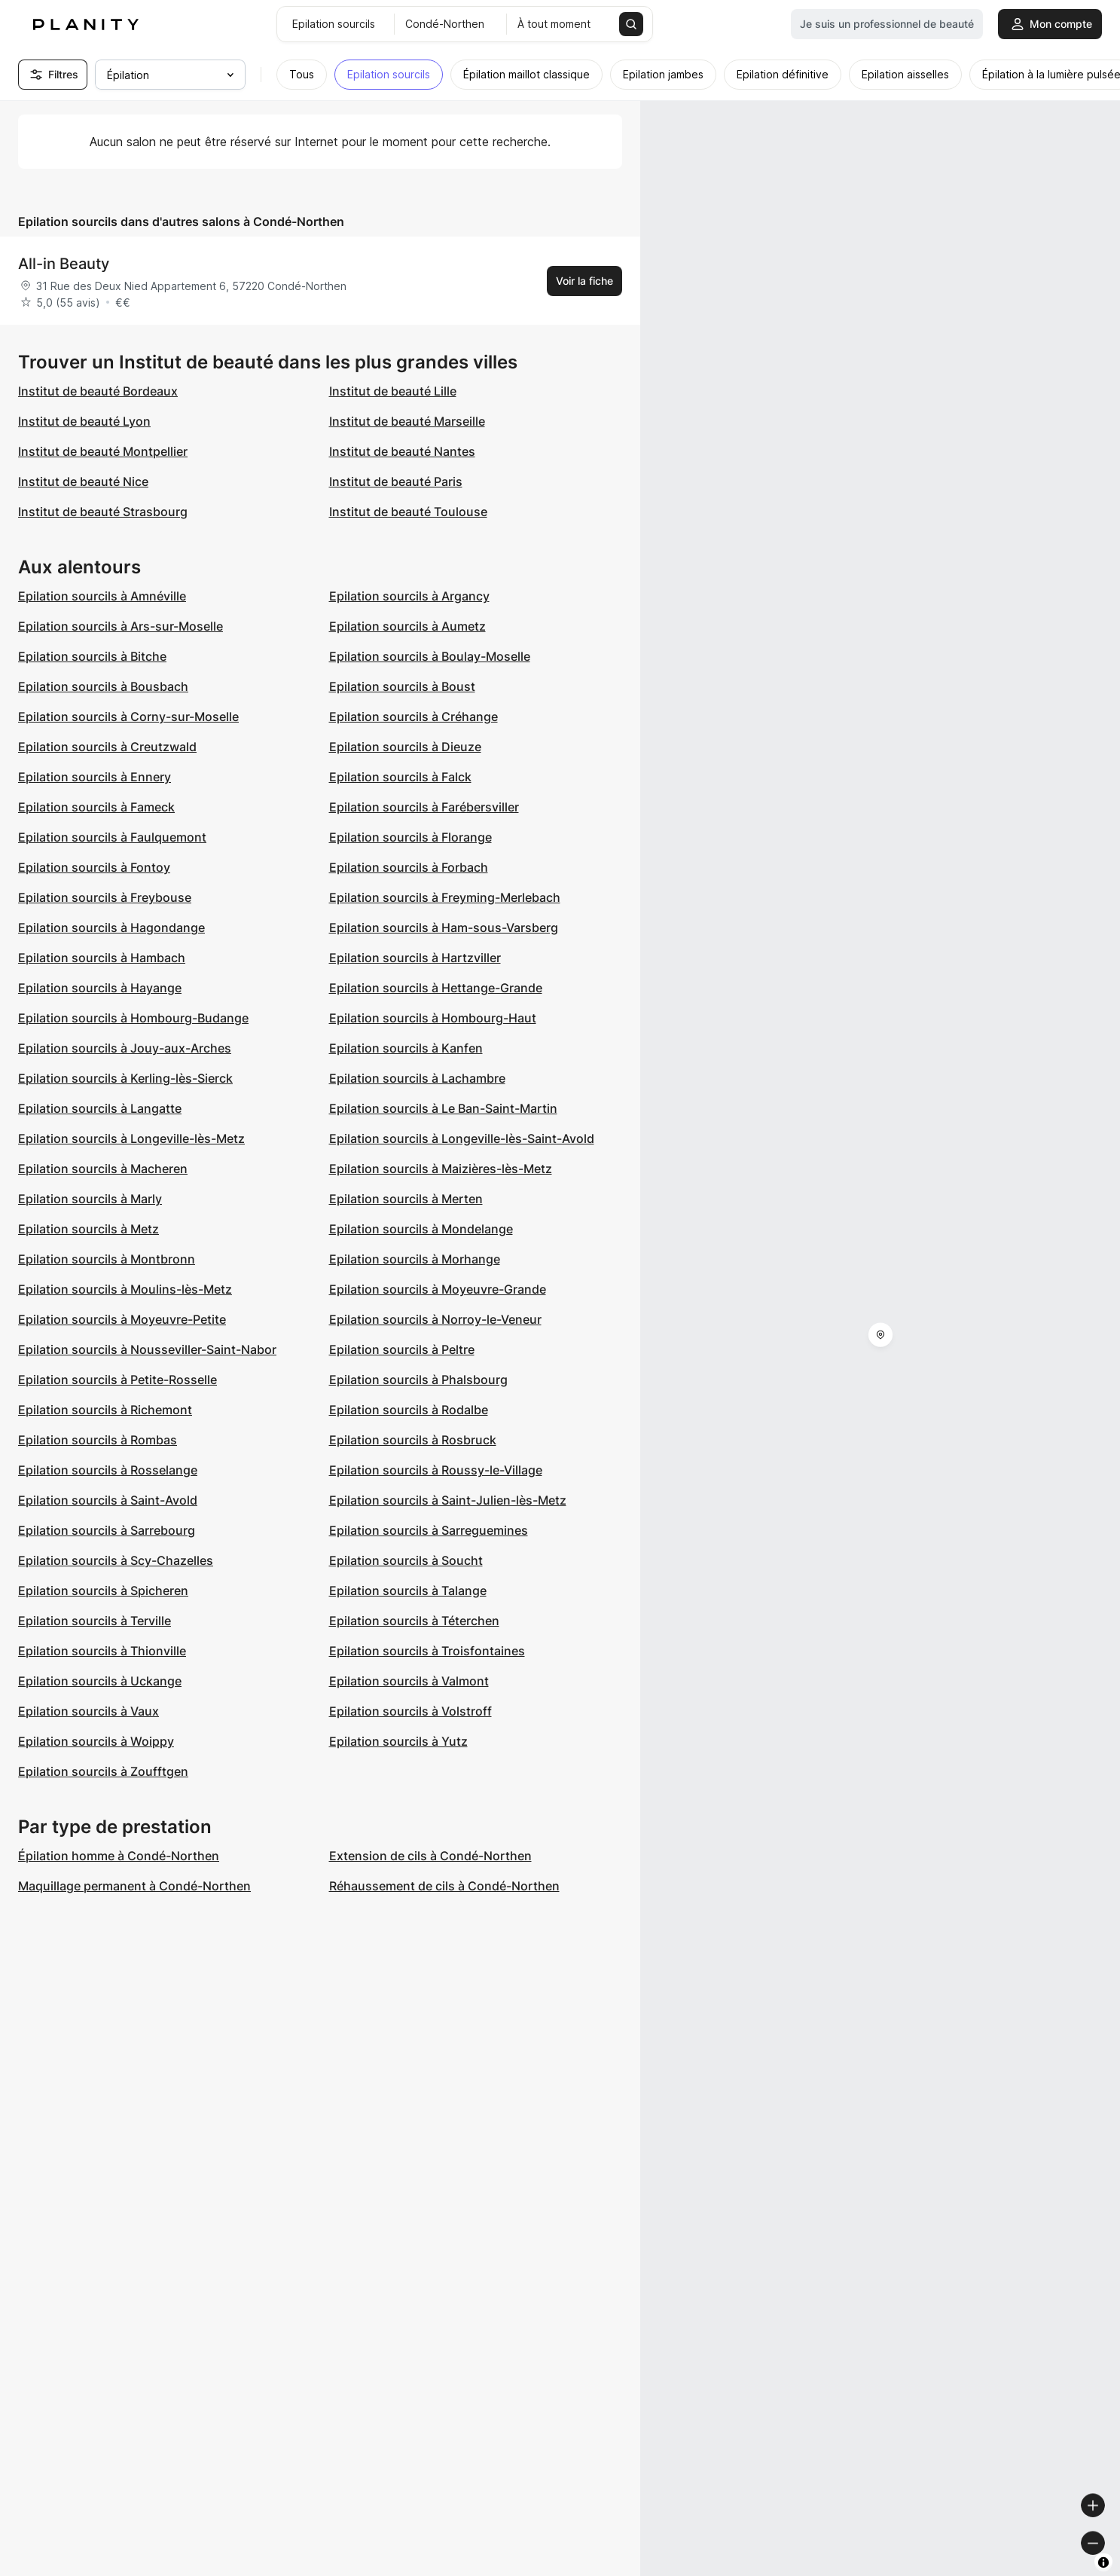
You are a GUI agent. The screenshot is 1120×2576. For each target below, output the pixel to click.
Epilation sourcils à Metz (88, 1228)
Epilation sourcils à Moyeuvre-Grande (437, 1289)
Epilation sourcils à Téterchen (414, 1620)
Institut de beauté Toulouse (408, 511)
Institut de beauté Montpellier (103, 451)
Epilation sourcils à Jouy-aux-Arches (124, 1048)
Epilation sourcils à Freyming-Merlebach (444, 897)
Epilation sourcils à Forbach (408, 867)
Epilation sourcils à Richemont (105, 1409)
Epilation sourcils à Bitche (92, 656)
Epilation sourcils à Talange (408, 1590)
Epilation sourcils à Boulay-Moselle (429, 656)
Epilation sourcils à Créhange (413, 716)
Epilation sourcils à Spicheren (103, 1590)
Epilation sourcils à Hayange (100, 987)
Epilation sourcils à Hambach (101, 957)
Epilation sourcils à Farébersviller (424, 806)
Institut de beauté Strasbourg (103, 511)
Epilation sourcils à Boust (402, 686)
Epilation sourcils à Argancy (409, 596)
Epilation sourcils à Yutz (398, 1741)
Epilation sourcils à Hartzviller (415, 957)
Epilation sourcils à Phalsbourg (418, 1379)
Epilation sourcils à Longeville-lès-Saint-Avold (461, 1138)
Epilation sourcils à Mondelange (421, 1228)
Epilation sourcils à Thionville (102, 1650)
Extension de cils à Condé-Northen (430, 1855)
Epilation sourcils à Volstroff (410, 1711)
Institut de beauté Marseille (407, 421)
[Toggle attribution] (1103, 2562)
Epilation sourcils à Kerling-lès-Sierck (125, 1078)
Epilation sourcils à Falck (400, 776)
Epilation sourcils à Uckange (100, 1680)
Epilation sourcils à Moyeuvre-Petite (122, 1319)
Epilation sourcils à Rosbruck (412, 1439)
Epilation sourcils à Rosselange (107, 1469)
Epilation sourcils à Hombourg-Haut (432, 1017)
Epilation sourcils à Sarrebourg (106, 1530)
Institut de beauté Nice (83, 481)
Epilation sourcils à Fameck (96, 806)
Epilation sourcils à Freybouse (104, 897)
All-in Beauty (63, 264)
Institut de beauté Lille (392, 391)
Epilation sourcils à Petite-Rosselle (117, 1379)
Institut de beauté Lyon (84, 421)
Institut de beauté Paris (395, 481)
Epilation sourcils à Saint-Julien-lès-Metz (447, 1500)
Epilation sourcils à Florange (410, 837)
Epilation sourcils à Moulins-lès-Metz (125, 1289)
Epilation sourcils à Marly (90, 1198)
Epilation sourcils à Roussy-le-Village (435, 1469)
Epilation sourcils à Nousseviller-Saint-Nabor (147, 1349)
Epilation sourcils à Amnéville (102, 596)
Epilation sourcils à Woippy (96, 1741)
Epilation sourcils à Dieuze (405, 746)
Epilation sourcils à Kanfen (406, 1048)
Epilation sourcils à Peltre (402, 1349)
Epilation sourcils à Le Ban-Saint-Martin (443, 1108)
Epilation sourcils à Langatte (100, 1108)
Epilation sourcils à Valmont (409, 1680)
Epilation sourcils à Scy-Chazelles (115, 1560)
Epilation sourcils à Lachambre (417, 1078)
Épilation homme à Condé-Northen (118, 1855)
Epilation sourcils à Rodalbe (408, 1409)
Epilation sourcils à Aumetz (407, 626)
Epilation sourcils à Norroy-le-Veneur (435, 1319)
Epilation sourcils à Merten (406, 1198)
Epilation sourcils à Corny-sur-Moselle (128, 716)
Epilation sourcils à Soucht (406, 1560)
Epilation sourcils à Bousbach (103, 686)
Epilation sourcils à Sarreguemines (428, 1530)
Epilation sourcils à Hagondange (111, 927)
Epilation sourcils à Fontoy (94, 867)
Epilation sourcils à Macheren (103, 1168)
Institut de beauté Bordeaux (98, 391)
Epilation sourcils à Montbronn (106, 1259)
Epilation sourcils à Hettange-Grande (435, 987)
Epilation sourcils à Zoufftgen (103, 1771)
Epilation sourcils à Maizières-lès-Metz (440, 1168)
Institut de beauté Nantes (402, 451)
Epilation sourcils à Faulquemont (112, 837)
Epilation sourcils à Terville (94, 1620)
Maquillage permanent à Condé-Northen (134, 1885)
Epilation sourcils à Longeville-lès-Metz (131, 1138)
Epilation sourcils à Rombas (97, 1439)
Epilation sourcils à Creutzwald (107, 746)
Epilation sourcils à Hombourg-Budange (133, 1017)
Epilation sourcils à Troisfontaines (427, 1650)
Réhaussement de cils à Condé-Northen (444, 1885)
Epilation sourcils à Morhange (414, 1259)
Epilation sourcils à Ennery (94, 776)
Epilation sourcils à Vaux (88, 1711)
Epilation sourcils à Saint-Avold (107, 1500)
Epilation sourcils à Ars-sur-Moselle (120, 626)
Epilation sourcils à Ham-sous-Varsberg (443, 927)
